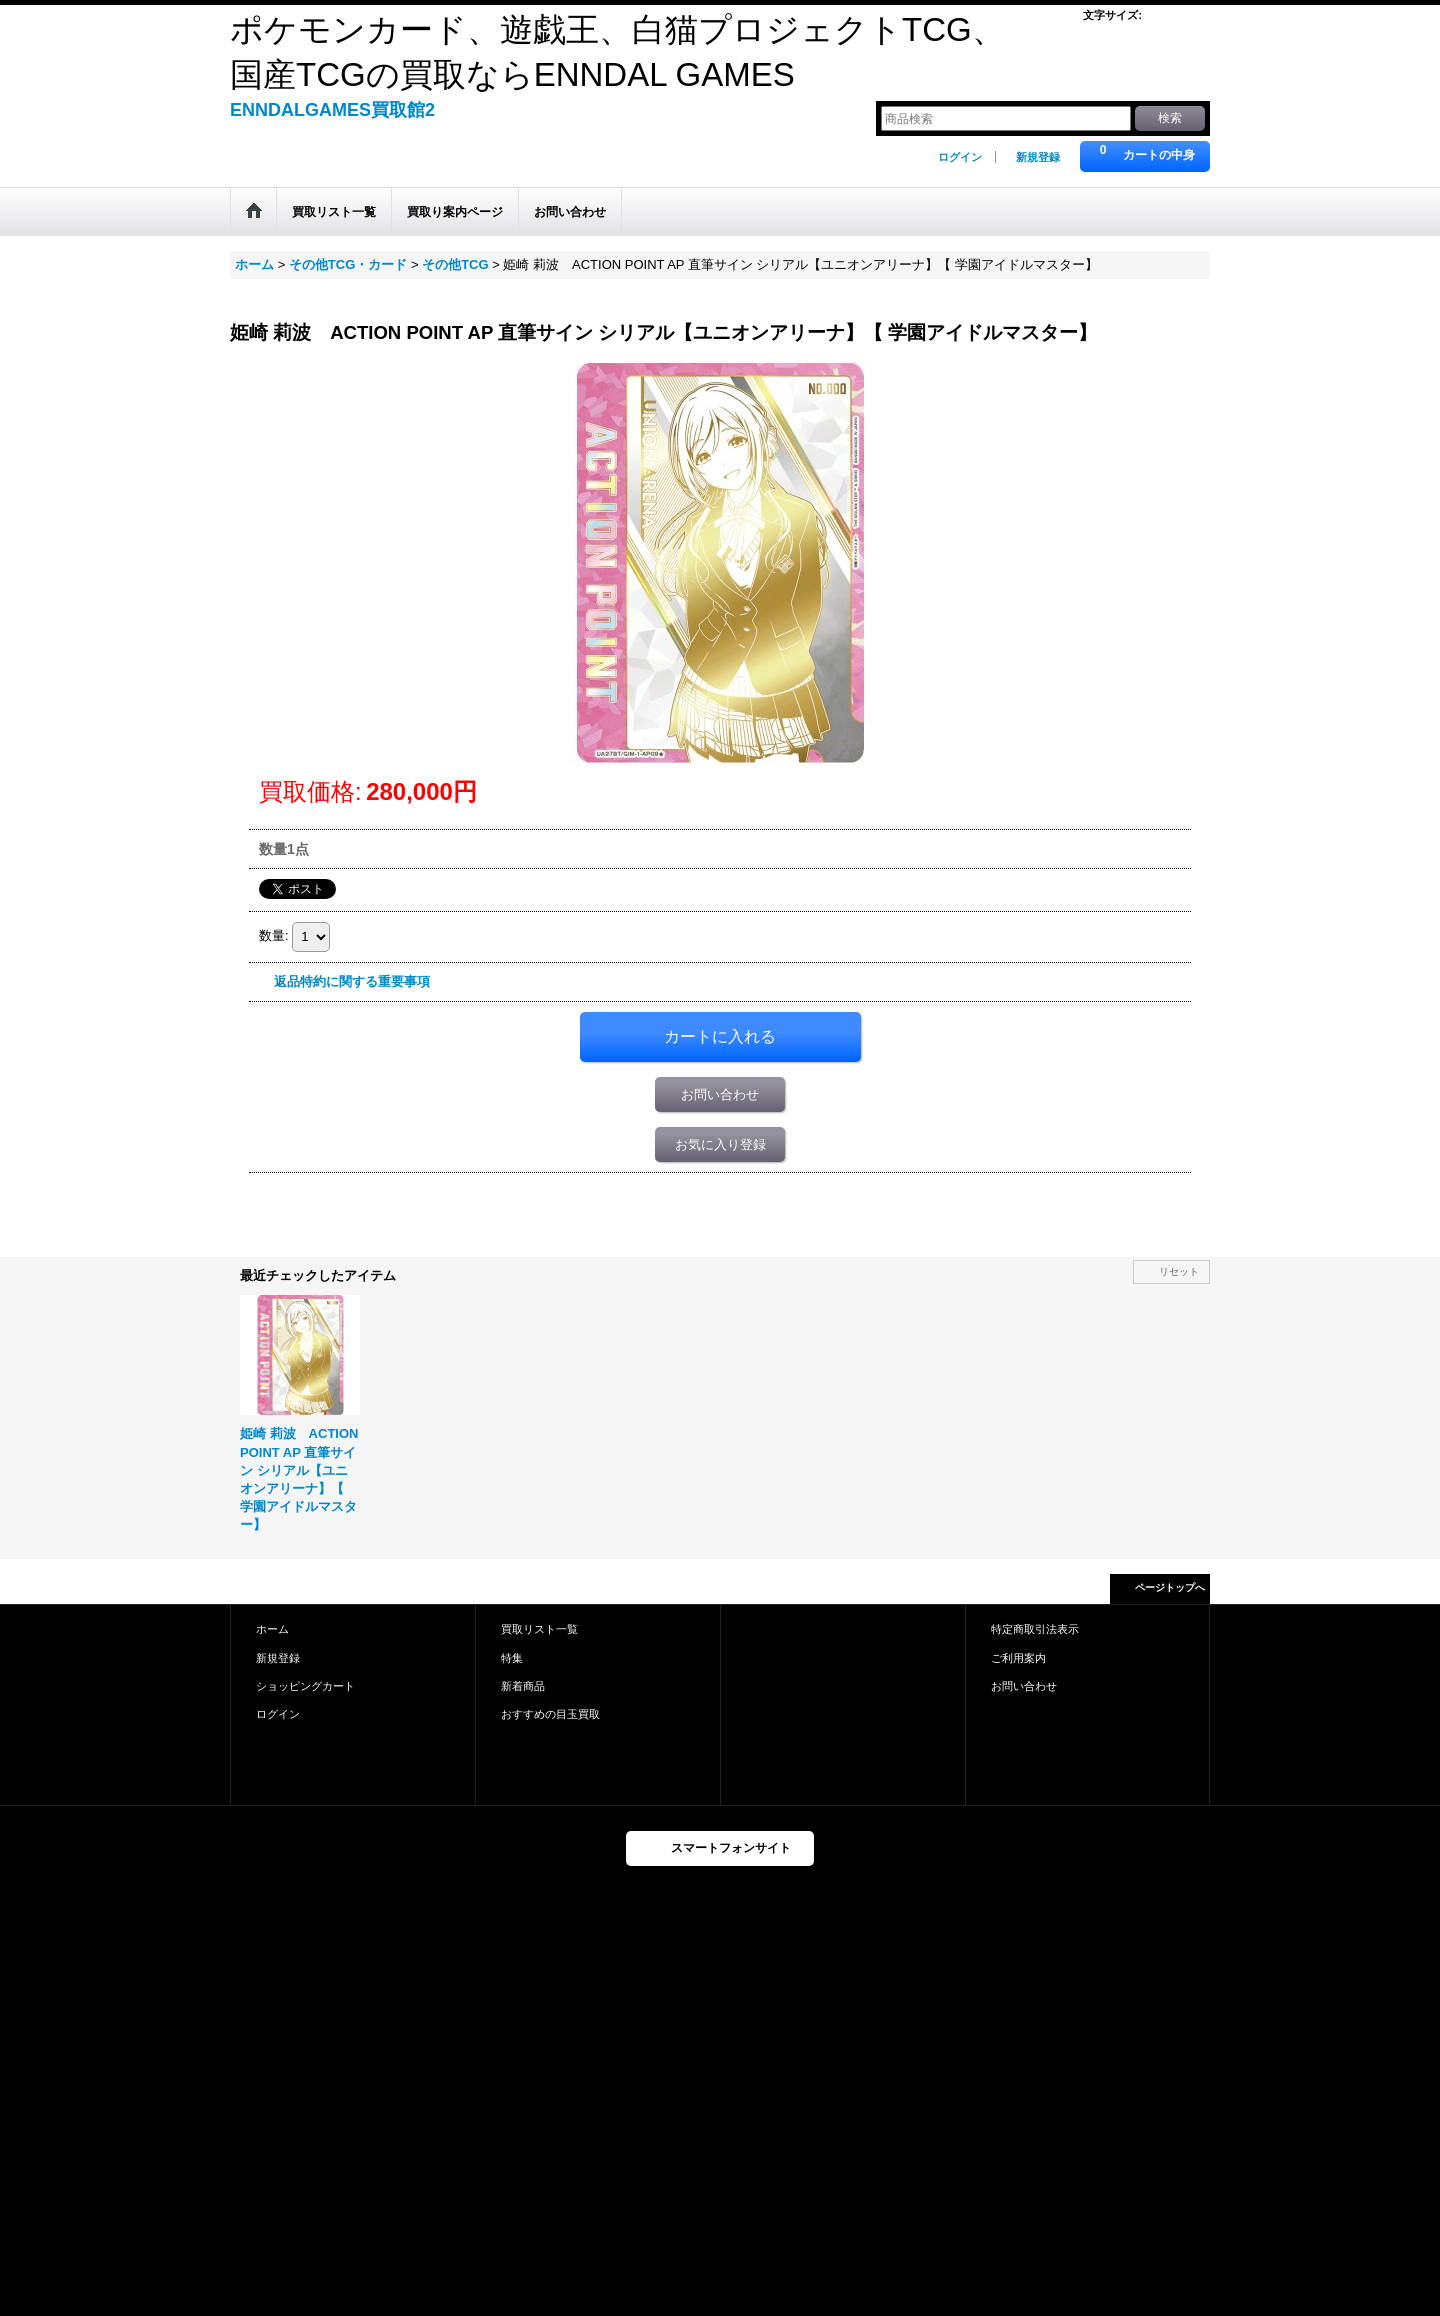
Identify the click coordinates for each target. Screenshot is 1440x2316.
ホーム (272, 1629)
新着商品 (523, 1686)
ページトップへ (1170, 1587)
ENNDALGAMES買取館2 (332, 110)
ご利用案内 (1018, 1658)
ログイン (960, 157)
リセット (1179, 1271)
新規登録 (1038, 157)
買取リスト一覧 (539, 1629)
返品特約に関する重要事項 (352, 981)
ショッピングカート (305, 1686)
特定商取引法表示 (1035, 1629)
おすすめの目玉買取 (550, 1714)
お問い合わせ (720, 1094)
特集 (512, 1658)
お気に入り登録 (720, 1144)
